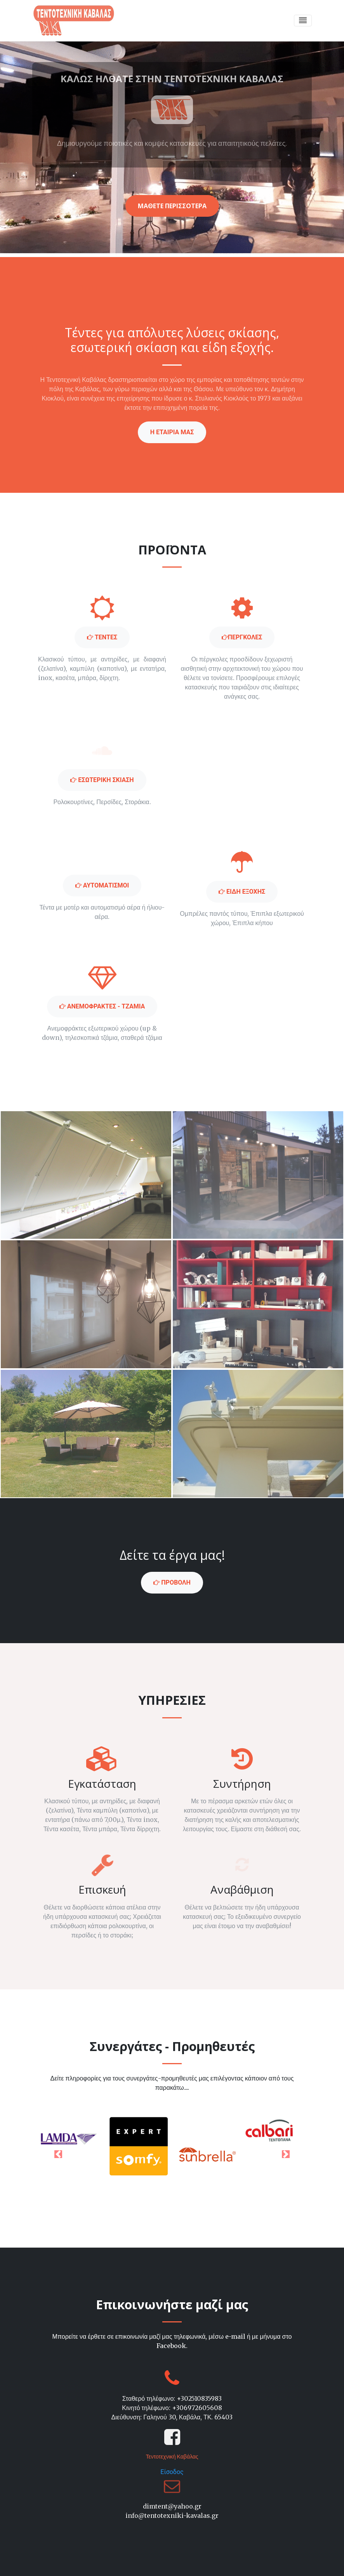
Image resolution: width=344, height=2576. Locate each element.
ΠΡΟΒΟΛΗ (171, 1582)
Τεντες (102, 637)
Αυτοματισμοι (102, 885)
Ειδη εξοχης (242, 891)
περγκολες (242, 637)
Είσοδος (171, 2472)
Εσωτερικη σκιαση (102, 780)
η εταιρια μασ (172, 432)
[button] (58, 2154)
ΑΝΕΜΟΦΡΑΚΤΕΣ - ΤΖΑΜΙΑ (102, 1006)
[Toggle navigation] (303, 20)
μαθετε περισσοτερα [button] (172, 206)
